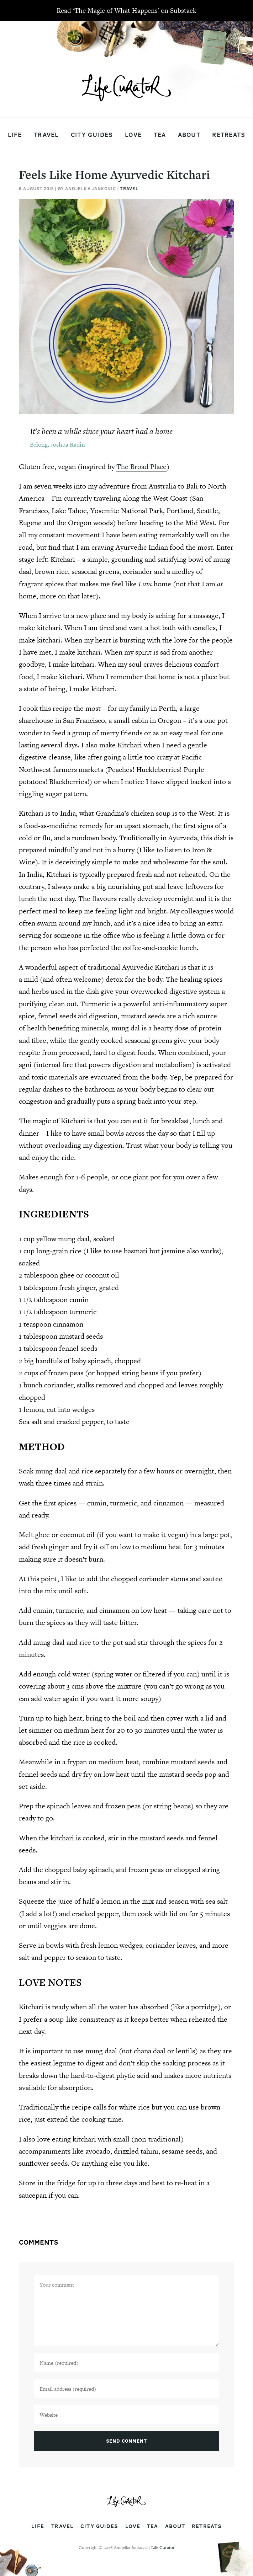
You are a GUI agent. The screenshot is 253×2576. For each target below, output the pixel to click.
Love (133, 135)
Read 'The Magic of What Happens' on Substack (126, 10)
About (189, 135)
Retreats (228, 135)
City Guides (92, 135)
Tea (160, 135)
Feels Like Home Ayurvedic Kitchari (114, 174)
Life (15, 135)
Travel (46, 135)
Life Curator (163, 2547)
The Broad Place (141, 466)
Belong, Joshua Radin (57, 444)
